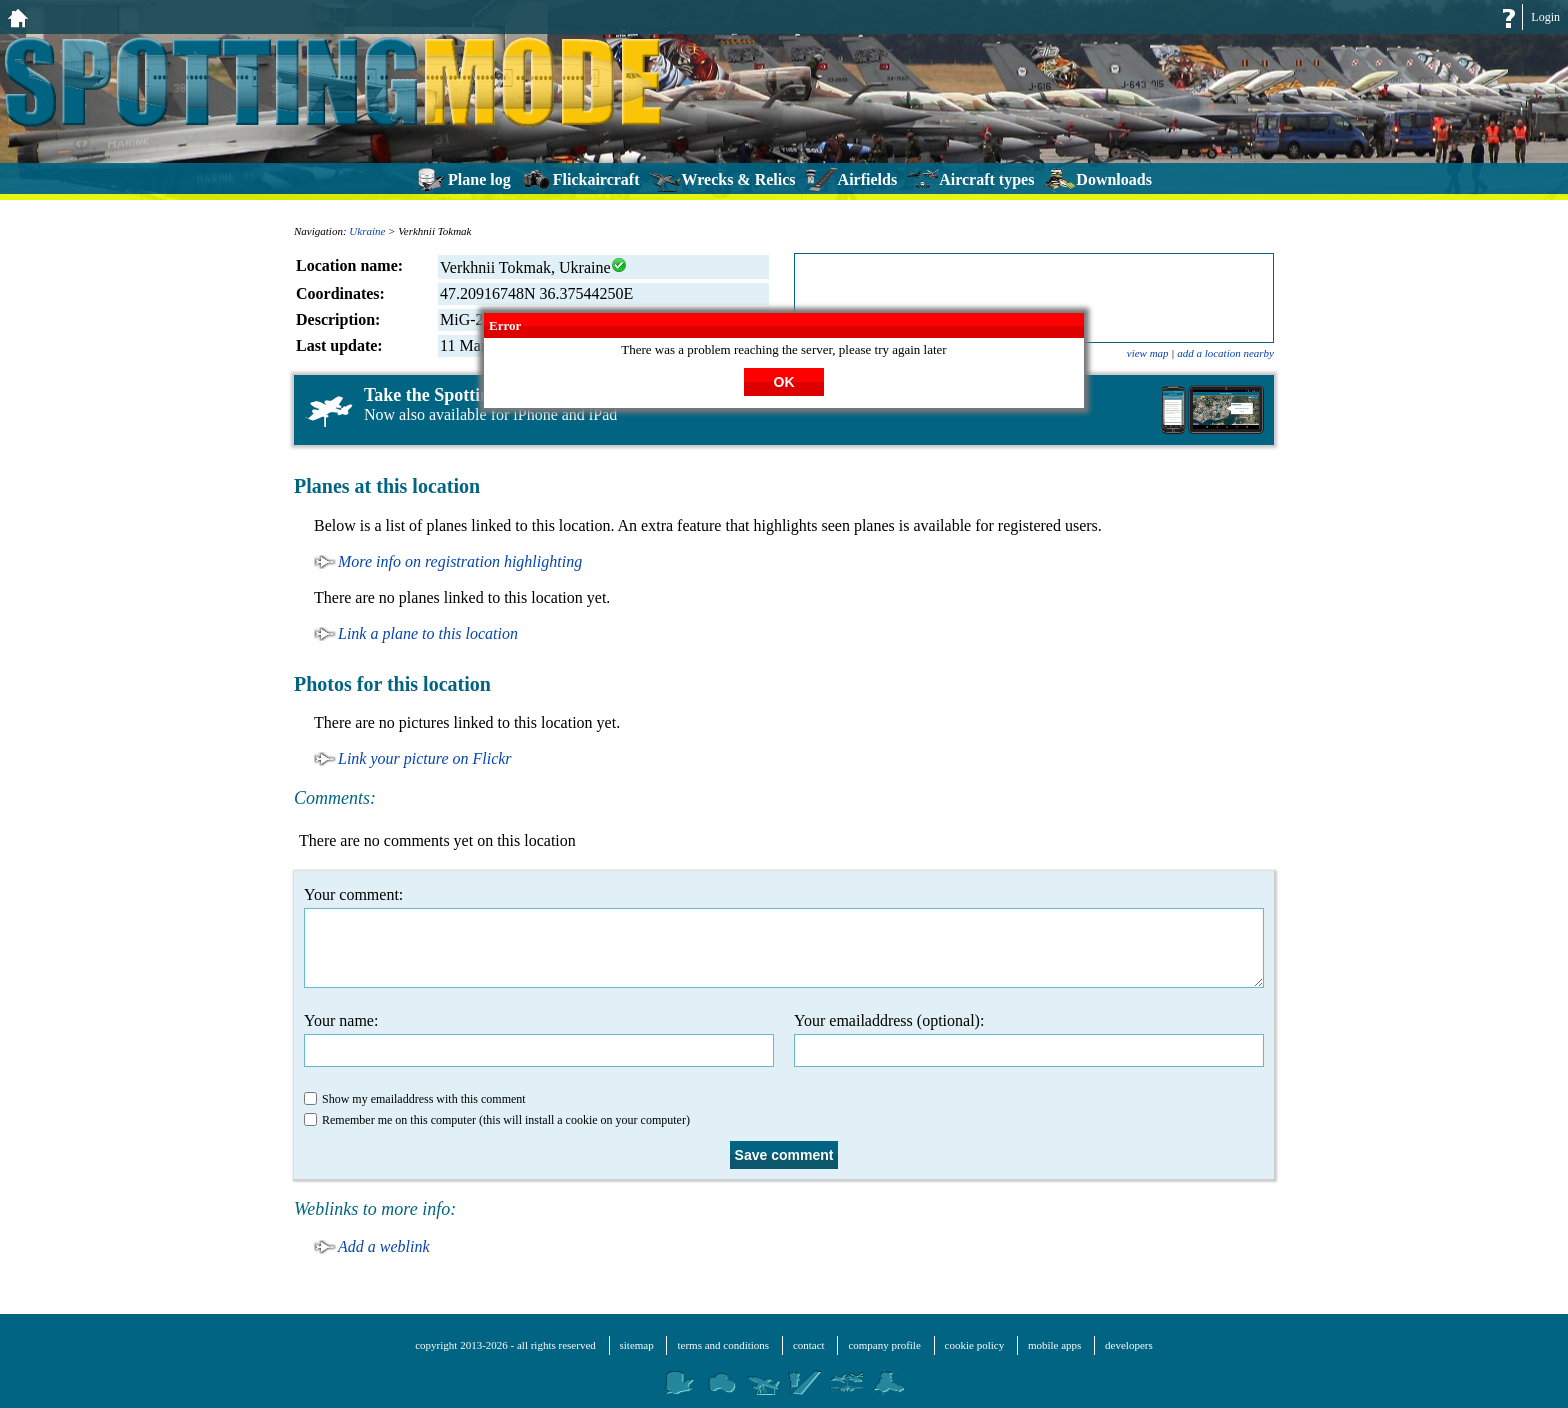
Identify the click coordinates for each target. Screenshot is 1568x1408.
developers (1129, 1345)
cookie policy (975, 1345)
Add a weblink (384, 1246)
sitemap (637, 1345)
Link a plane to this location (428, 633)
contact (809, 1345)
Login (1545, 17)
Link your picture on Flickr (425, 758)
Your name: (539, 1039)
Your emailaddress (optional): (1029, 1039)
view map (1148, 353)
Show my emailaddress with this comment (415, 1099)
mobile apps (1054, 1345)
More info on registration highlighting (460, 561)
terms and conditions (723, 1345)
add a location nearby (1225, 353)
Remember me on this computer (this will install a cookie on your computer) (497, 1120)
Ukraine (367, 231)
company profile (884, 1345)
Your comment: (784, 937)
